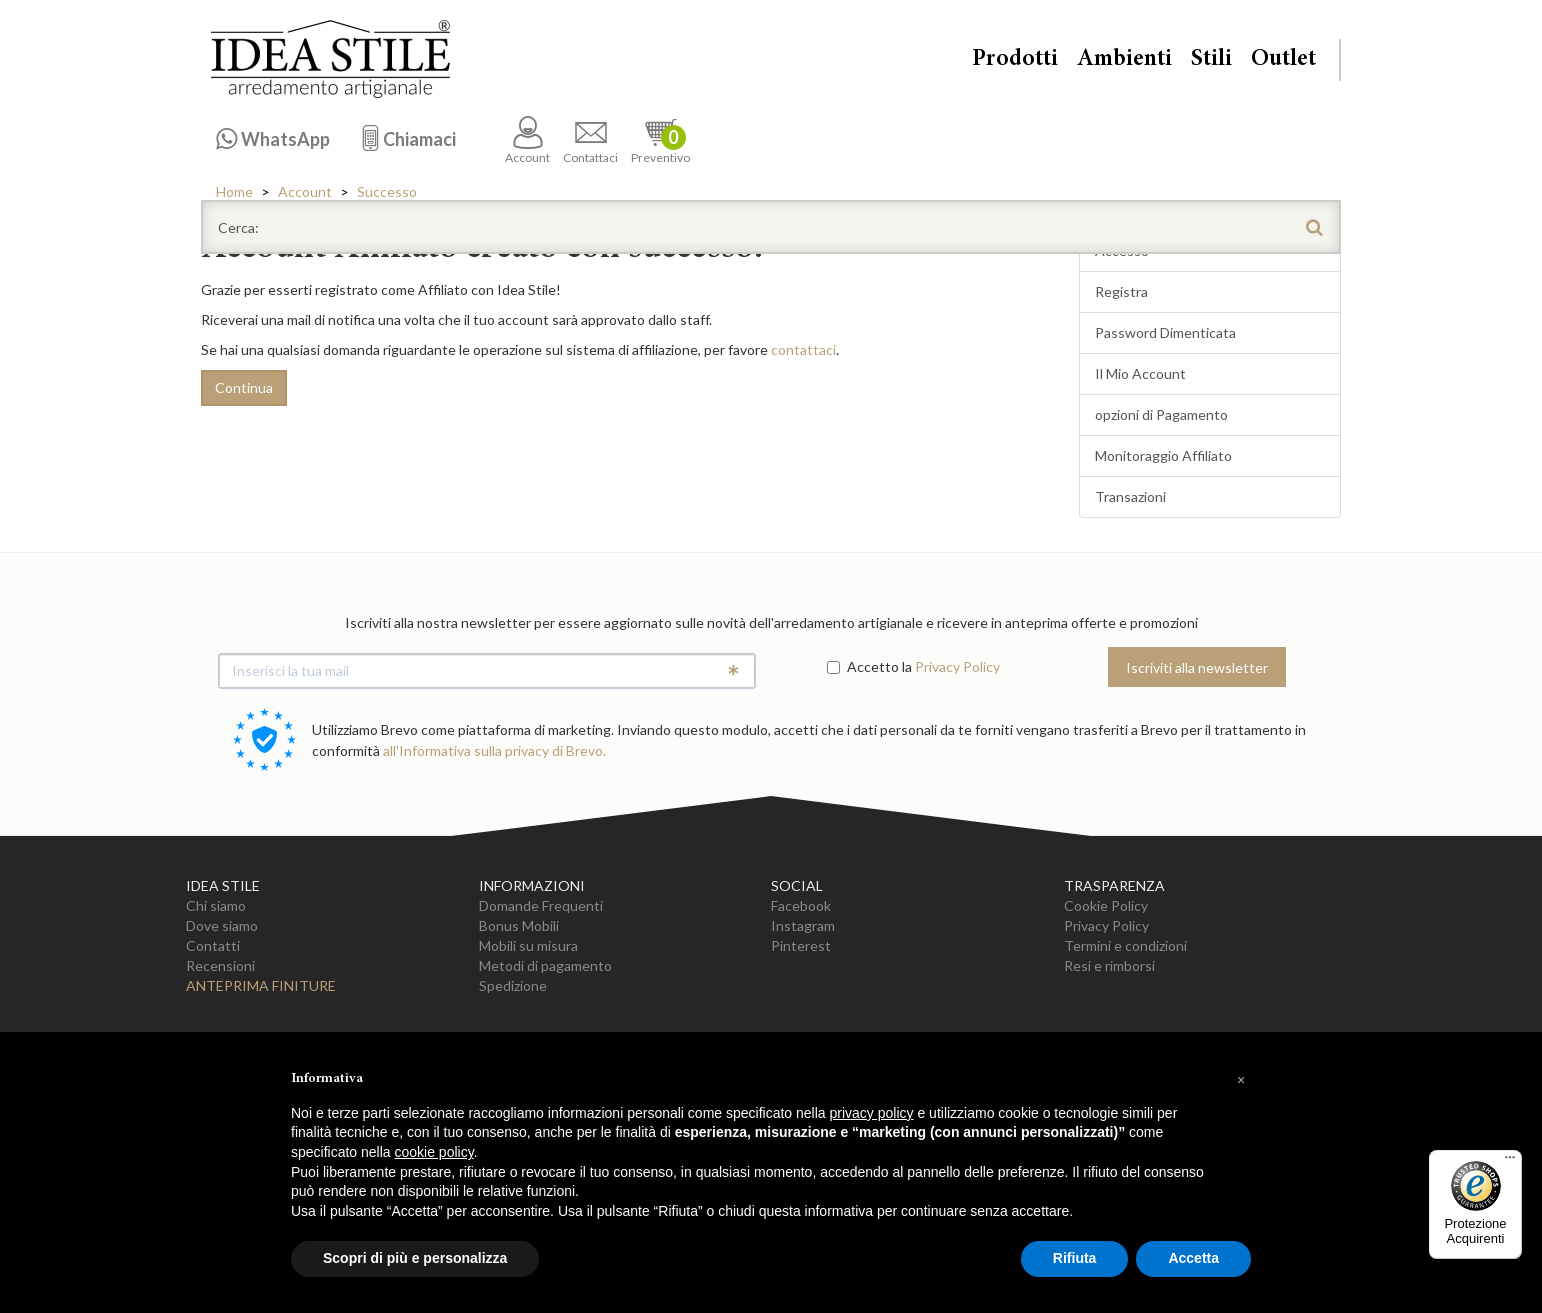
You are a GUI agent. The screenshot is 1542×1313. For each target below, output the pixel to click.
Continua (244, 387)
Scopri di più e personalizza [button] (415, 1258)
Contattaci (590, 140)
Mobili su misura (528, 945)
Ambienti (1124, 60)
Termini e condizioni (1125, 945)
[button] (1241, 1080)
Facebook (801, 905)
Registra (1121, 291)
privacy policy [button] (872, 1113)
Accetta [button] (1193, 1258)
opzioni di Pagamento (1161, 414)
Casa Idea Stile (330, 59)
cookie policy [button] (434, 1152)
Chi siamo (216, 905)
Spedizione (513, 985)
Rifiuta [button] (1075, 1258)
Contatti (213, 945)
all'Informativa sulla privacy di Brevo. (494, 750)
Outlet (1283, 60)
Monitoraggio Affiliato (1163, 455)
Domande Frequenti (541, 905)
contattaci (803, 349)
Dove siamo (222, 925)
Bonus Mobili (519, 925)
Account (527, 140)
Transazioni (1130, 496)
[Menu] (1510, 1162)
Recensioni (220, 965)
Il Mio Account (1140, 373)
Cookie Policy (1106, 905)
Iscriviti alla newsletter (1197, 667)
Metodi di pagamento (545, 965)
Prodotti (1015, 60)
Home (234, 191)
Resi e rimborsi (1109, 965)
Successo (387, 191)
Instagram (803, 925)
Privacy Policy (957, 666)
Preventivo (660, 140)
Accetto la (869, 666)
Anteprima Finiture (261, 985)
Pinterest (801, 945)
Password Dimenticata (1165, 332)
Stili (1211, 60)
